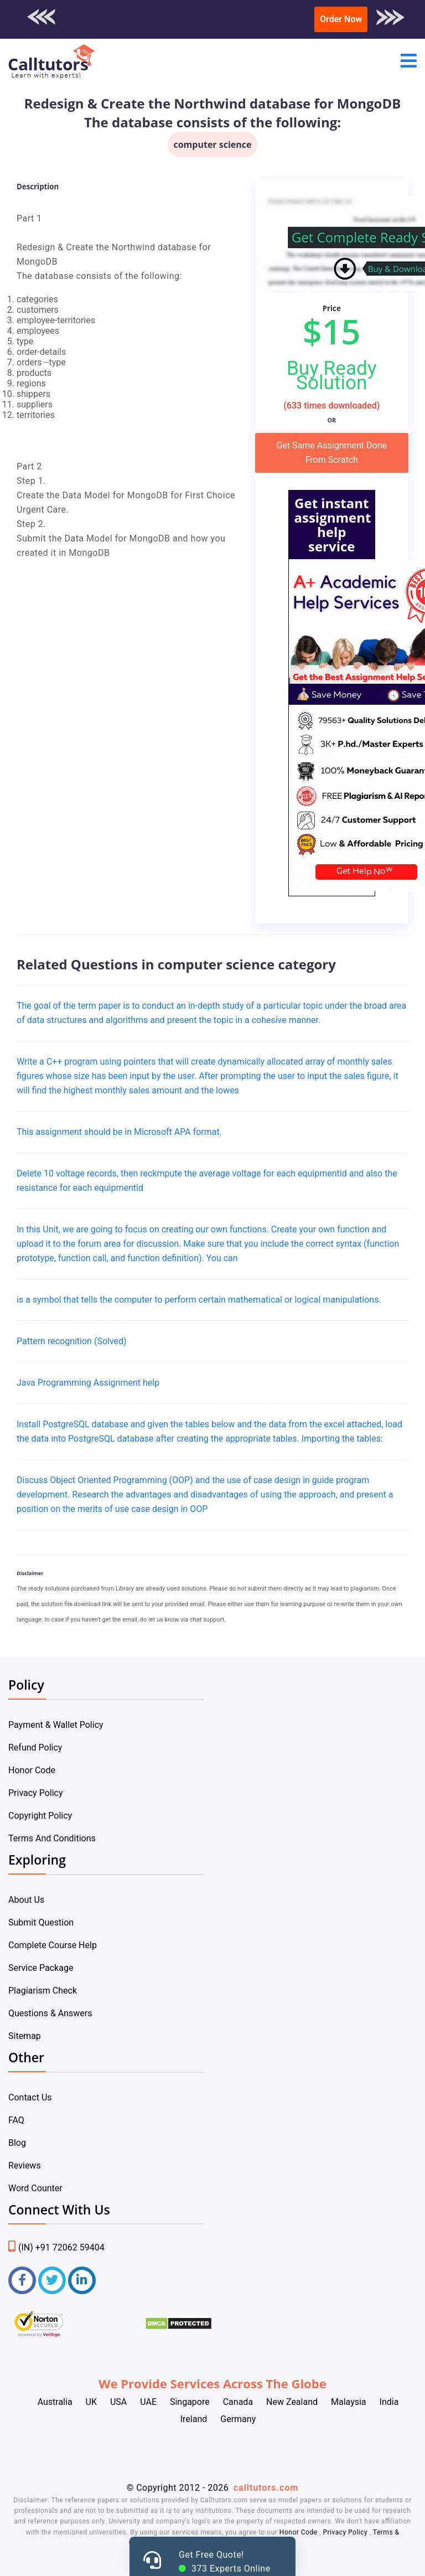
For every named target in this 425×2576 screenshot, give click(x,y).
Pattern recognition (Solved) (72, 1341)
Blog (17, 2143)
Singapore (190, 2402)
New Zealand (292, 2402)
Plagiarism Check (42, 1990)
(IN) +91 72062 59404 (56, 2247)
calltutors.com (266, 2487)
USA (118, 2402)
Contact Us (30, 2097)
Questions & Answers (50, 2013)
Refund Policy (35, 1747)
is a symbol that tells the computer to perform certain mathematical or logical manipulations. (199, 1299)
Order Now (341, 19)
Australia (55, 2402)
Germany (238, 2419)
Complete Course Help (52, 1945)
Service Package (40, 1968)
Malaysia (348, 2402)
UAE (148, 2402)
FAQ (16, 2120)
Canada (238, 2402)
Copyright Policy (40, 1815)
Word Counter (35, 2188)
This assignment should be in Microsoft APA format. (119, 1132)
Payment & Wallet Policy (55, 1725)
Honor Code (31, 1770)
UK (91, 2402)
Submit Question (41, 1922)
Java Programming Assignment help (88, 1382)
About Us (26, 1899)
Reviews (24, 2165)
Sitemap (24, 2036)
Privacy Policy (35, 1793)
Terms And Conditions (52, 1838)
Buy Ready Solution (332, 375)
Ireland (194, 2419)
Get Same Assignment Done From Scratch (332, 452)
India (389, 2402)
